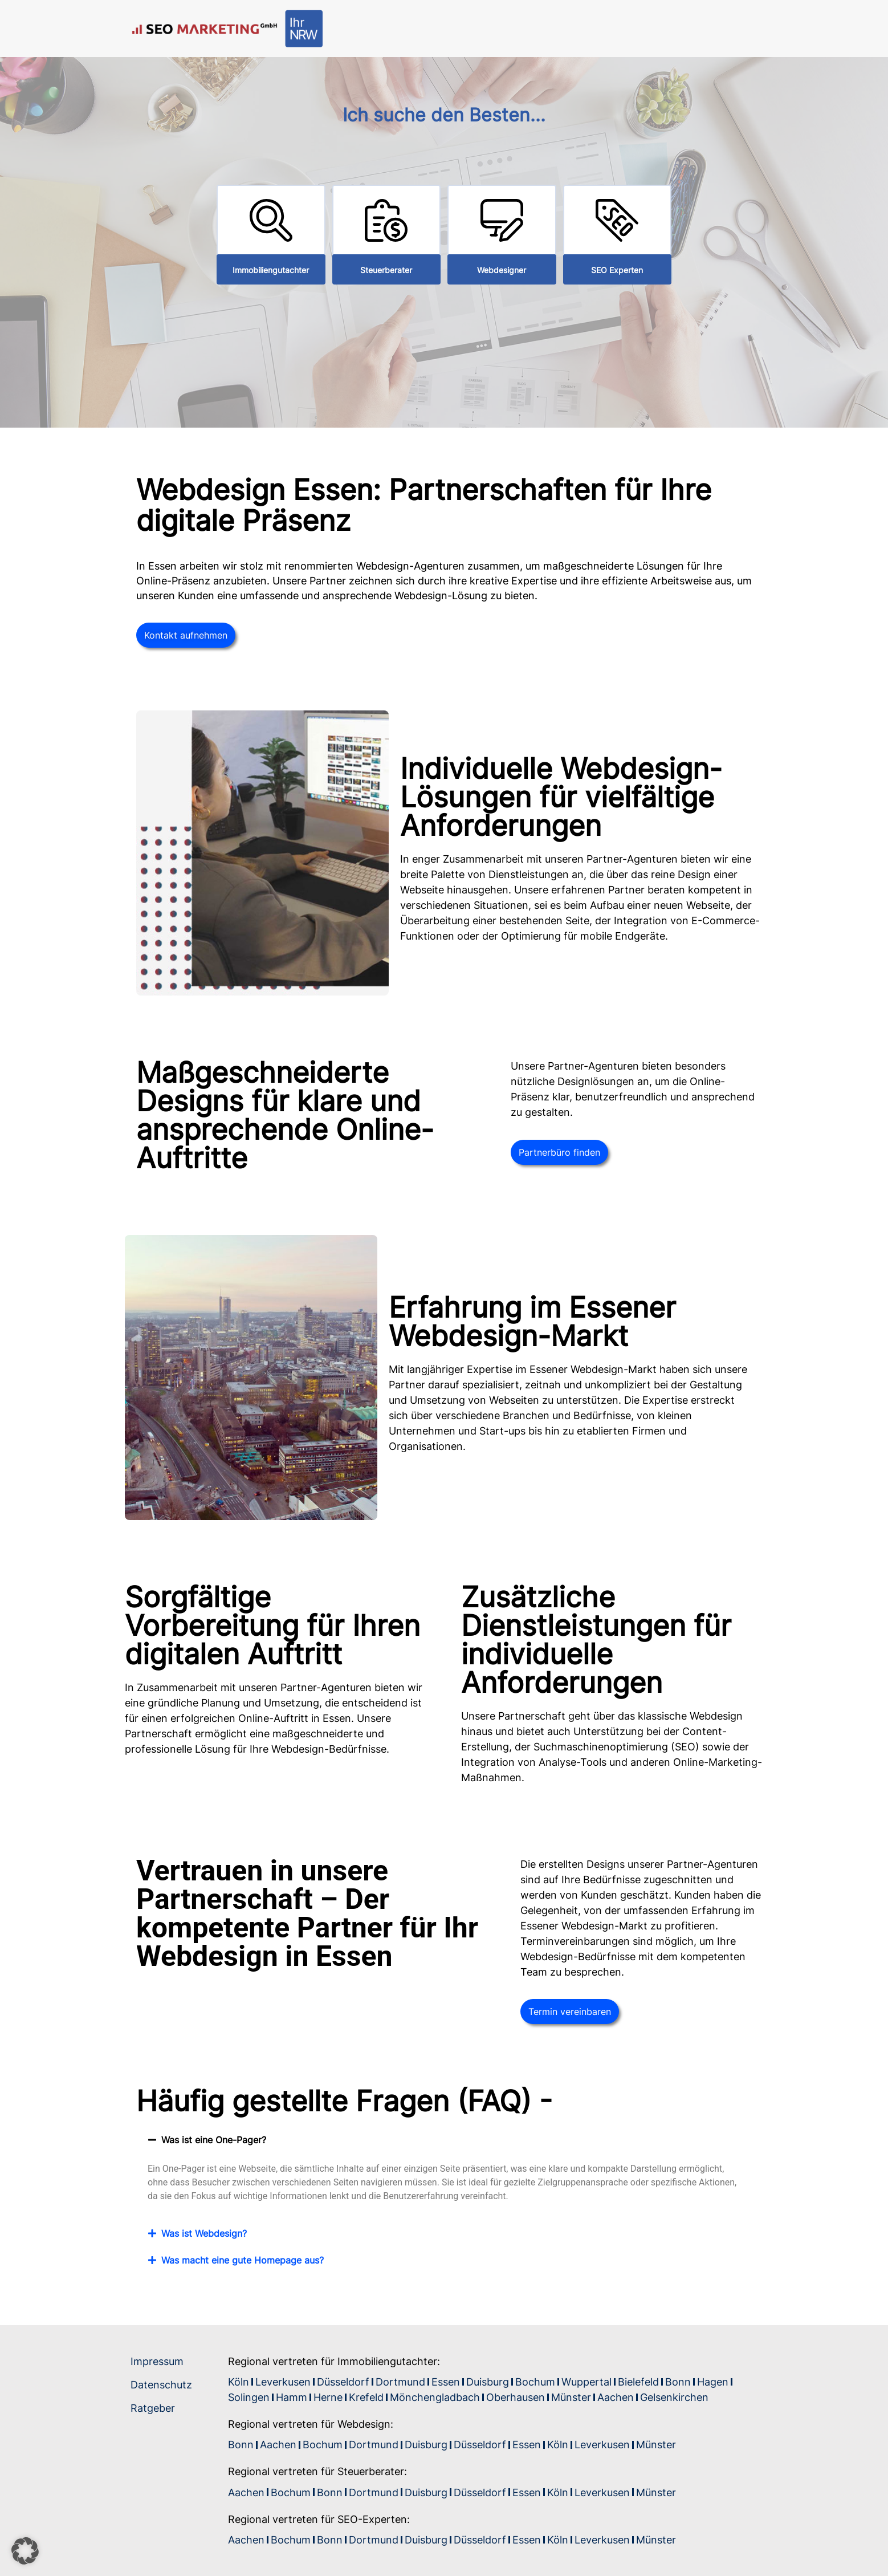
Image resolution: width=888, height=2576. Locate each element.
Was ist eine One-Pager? (213, 2140)
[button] (444, 2140)
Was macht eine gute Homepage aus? (242, 2260)
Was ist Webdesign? (204, 2233)
